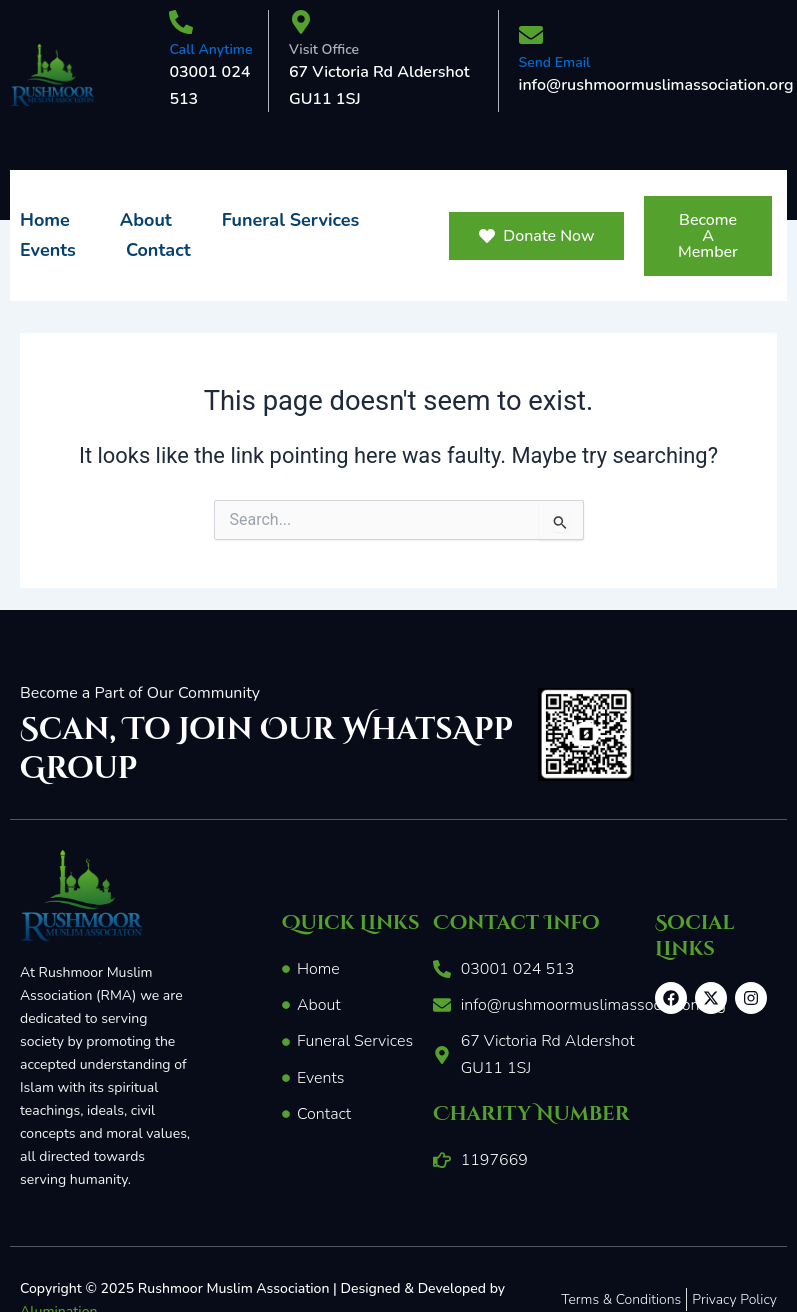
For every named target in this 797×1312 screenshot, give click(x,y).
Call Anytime (210, 49)
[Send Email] (531, 37)
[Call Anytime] (181, 24)
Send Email (555, 62)
